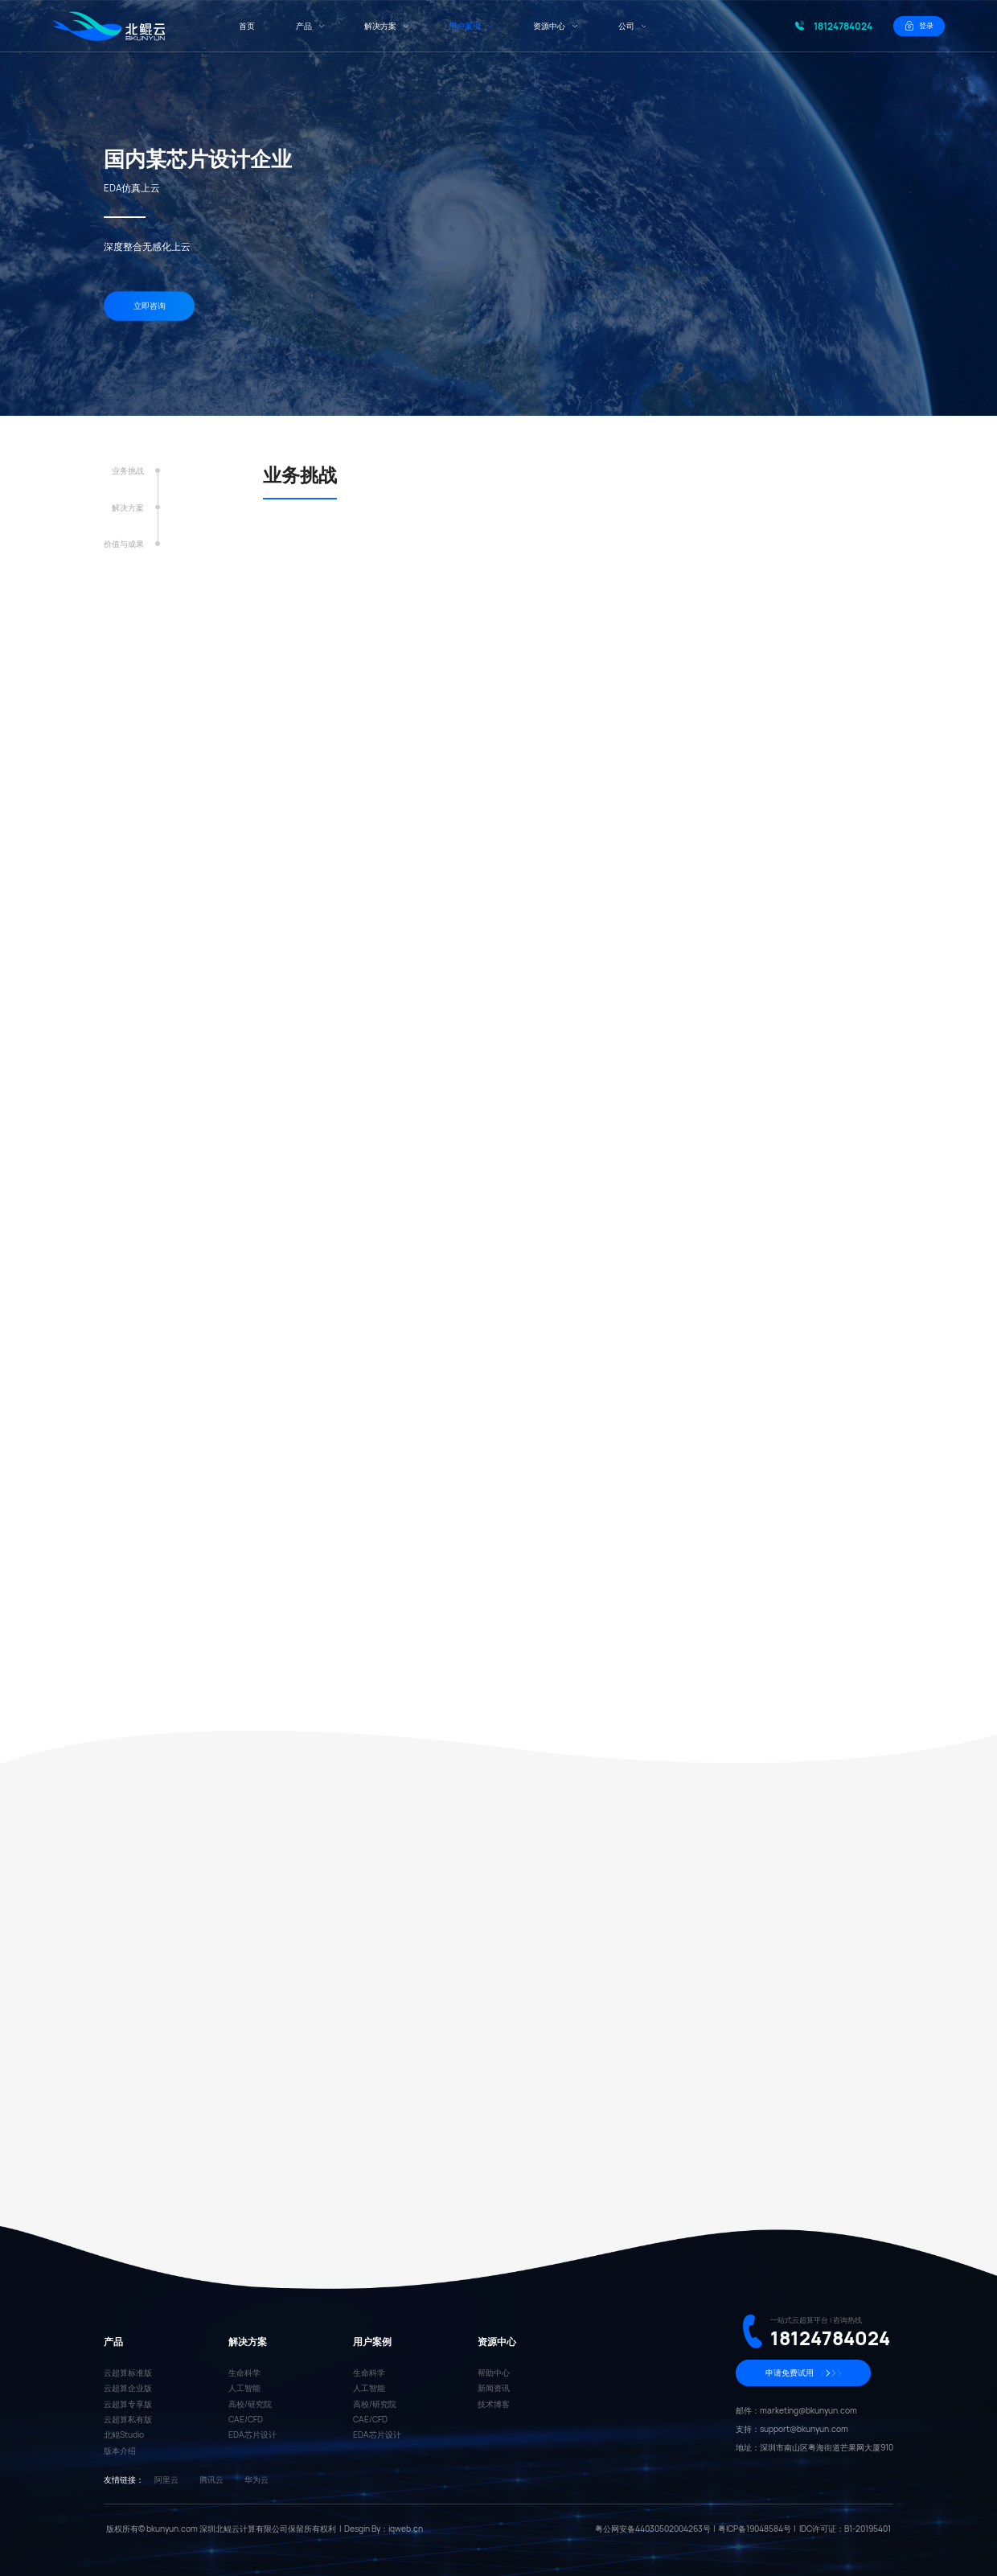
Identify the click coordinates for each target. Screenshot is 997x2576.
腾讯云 (211, 2479)
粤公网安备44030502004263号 (653, 2528)
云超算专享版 (128, 2404)
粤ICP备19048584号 (754, 2528)
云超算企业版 (128, 2387)
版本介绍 (120, 2450)
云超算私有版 (128, 2419)
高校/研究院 (250, 2404)
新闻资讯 (494, 2387)
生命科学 (244, 2372)
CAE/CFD (245, 2419)
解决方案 (128, 508)
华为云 (256, 2479)
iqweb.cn (405, 2528)
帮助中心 (494, 2372)
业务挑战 (128, 471)
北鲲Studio (124, 2434)
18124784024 (843, 26)
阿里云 (166, 2479)
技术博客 (494, 2404)
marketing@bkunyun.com (808, 2410)
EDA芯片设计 (252, 2434)
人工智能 (244, 2387)
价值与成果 (124, 545)
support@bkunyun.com (804, 2428)
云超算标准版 (128, 2372)
